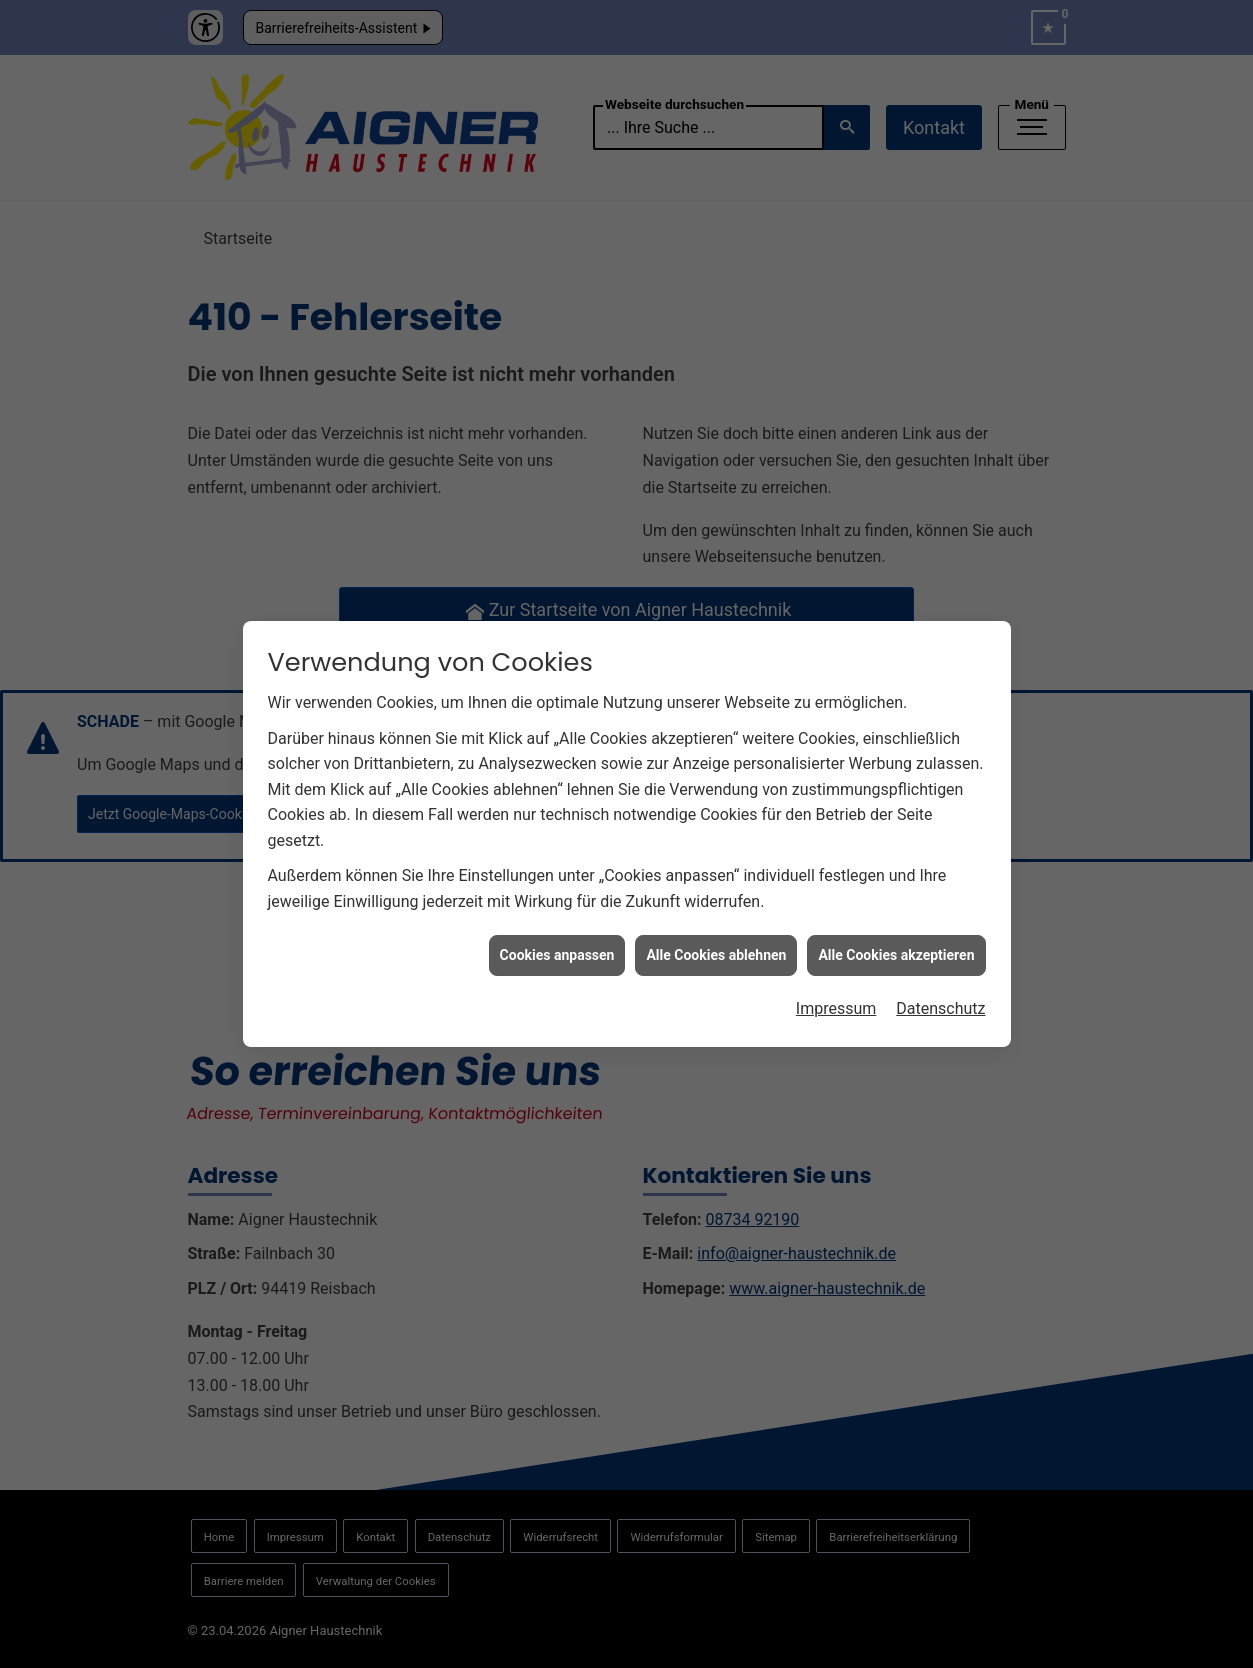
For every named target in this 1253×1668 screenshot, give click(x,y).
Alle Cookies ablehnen (716, 942)
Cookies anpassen (557, 942)
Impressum (836, 996)
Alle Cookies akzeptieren (896, 942)
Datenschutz (940, 996)
